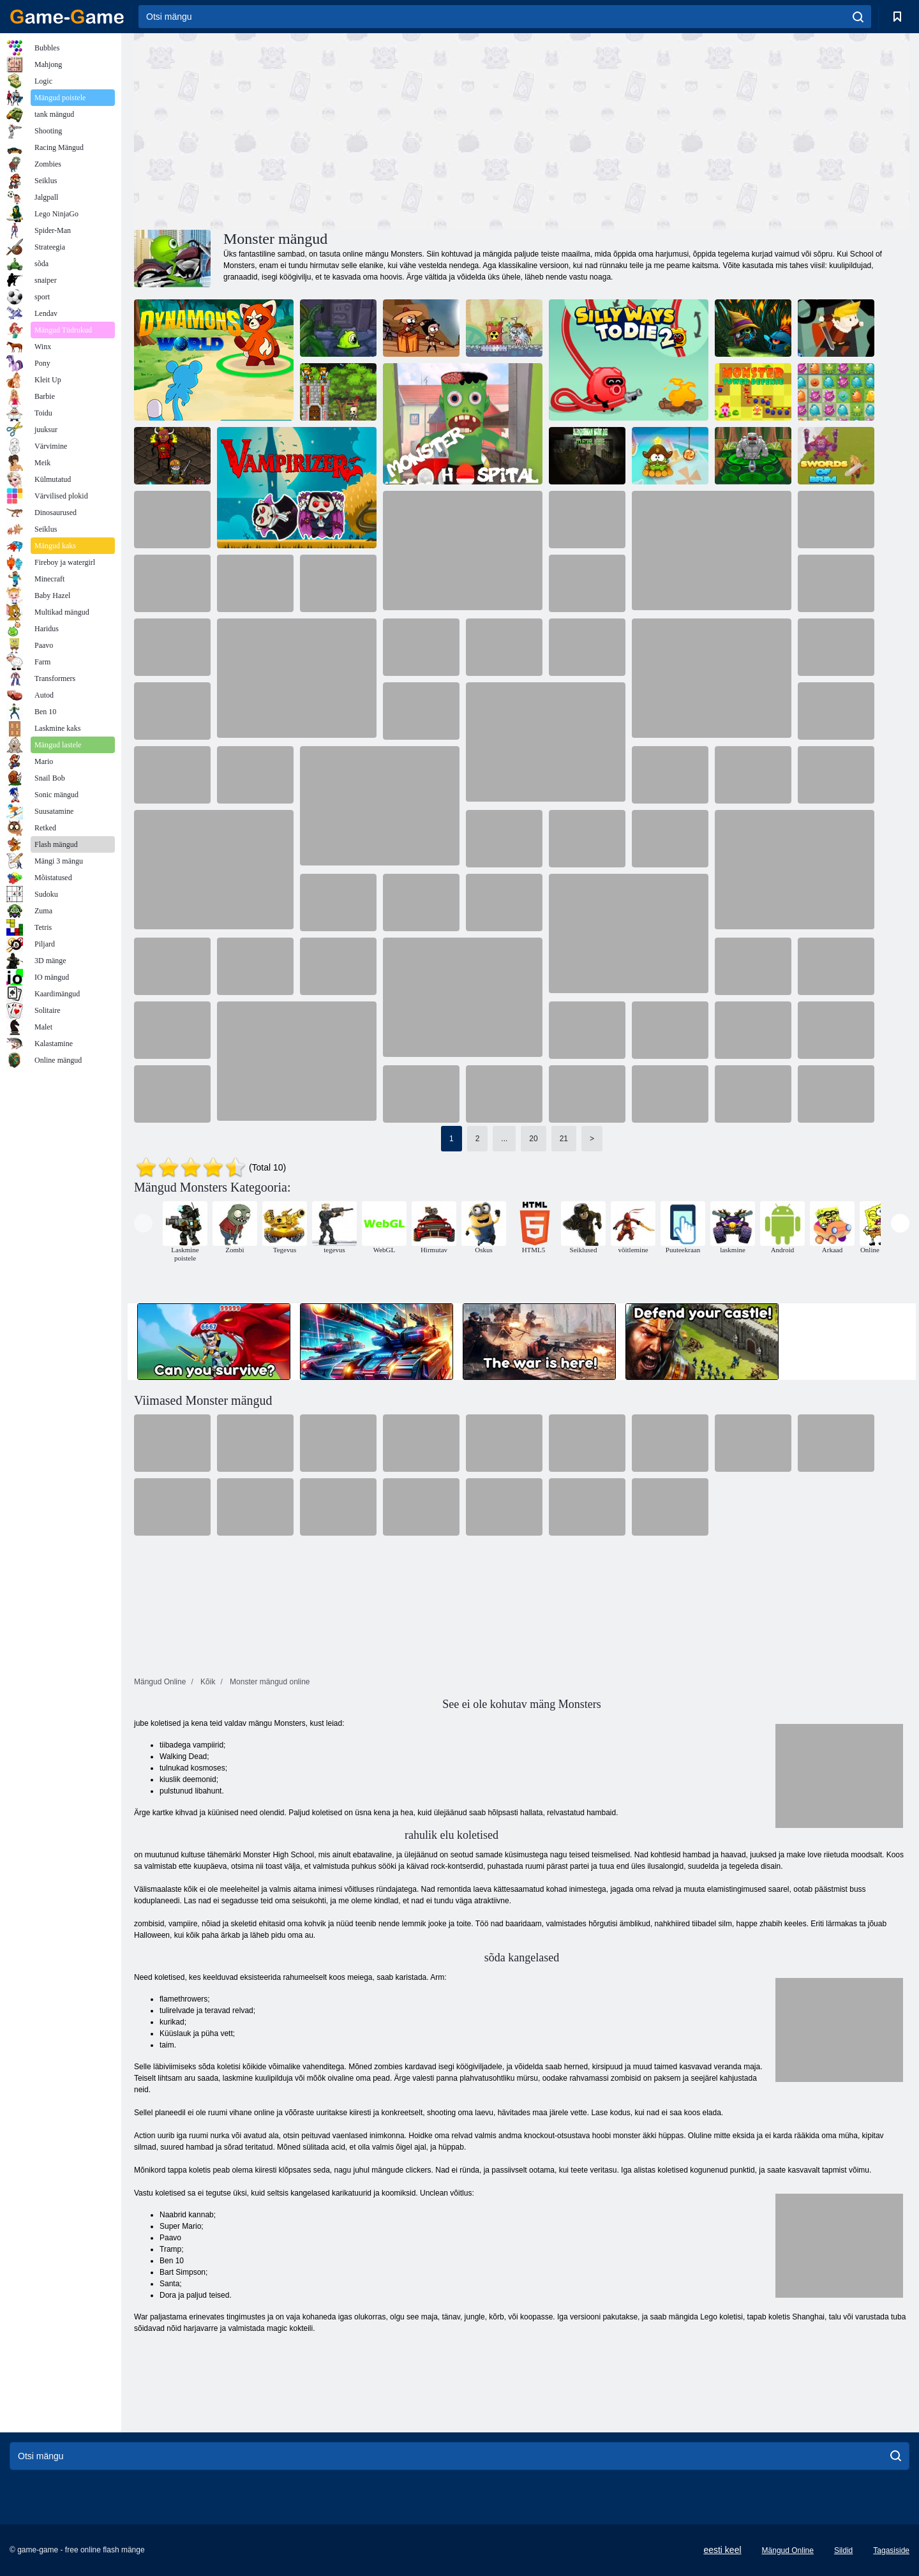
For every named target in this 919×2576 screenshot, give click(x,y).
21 (564, 1138)
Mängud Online (788, 2550)
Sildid (843, 2550)
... (504, 1138)
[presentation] (143, 1223)
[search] (858, 16)
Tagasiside (891, 2550)
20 (533, 1138)
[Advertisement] (328, 129)
